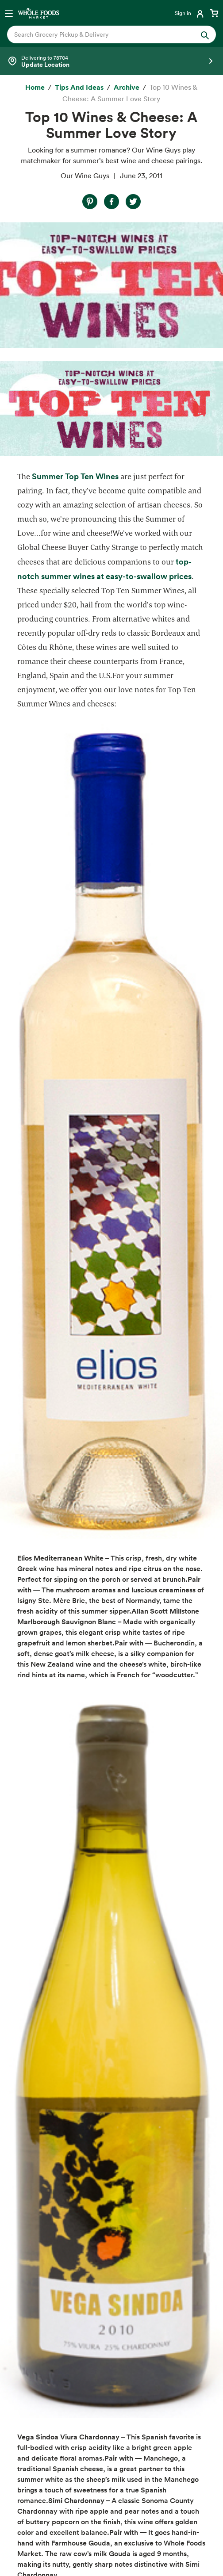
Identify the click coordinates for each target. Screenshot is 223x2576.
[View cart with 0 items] (214, 13)
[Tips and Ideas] (79, 87)
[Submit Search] (205, 34)
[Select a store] (111, 61)
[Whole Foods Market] (38, 13)
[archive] (126, 87)
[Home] (35, 87)
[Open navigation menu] (9, 13)
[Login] (190, 13)
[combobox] (101, 34)
